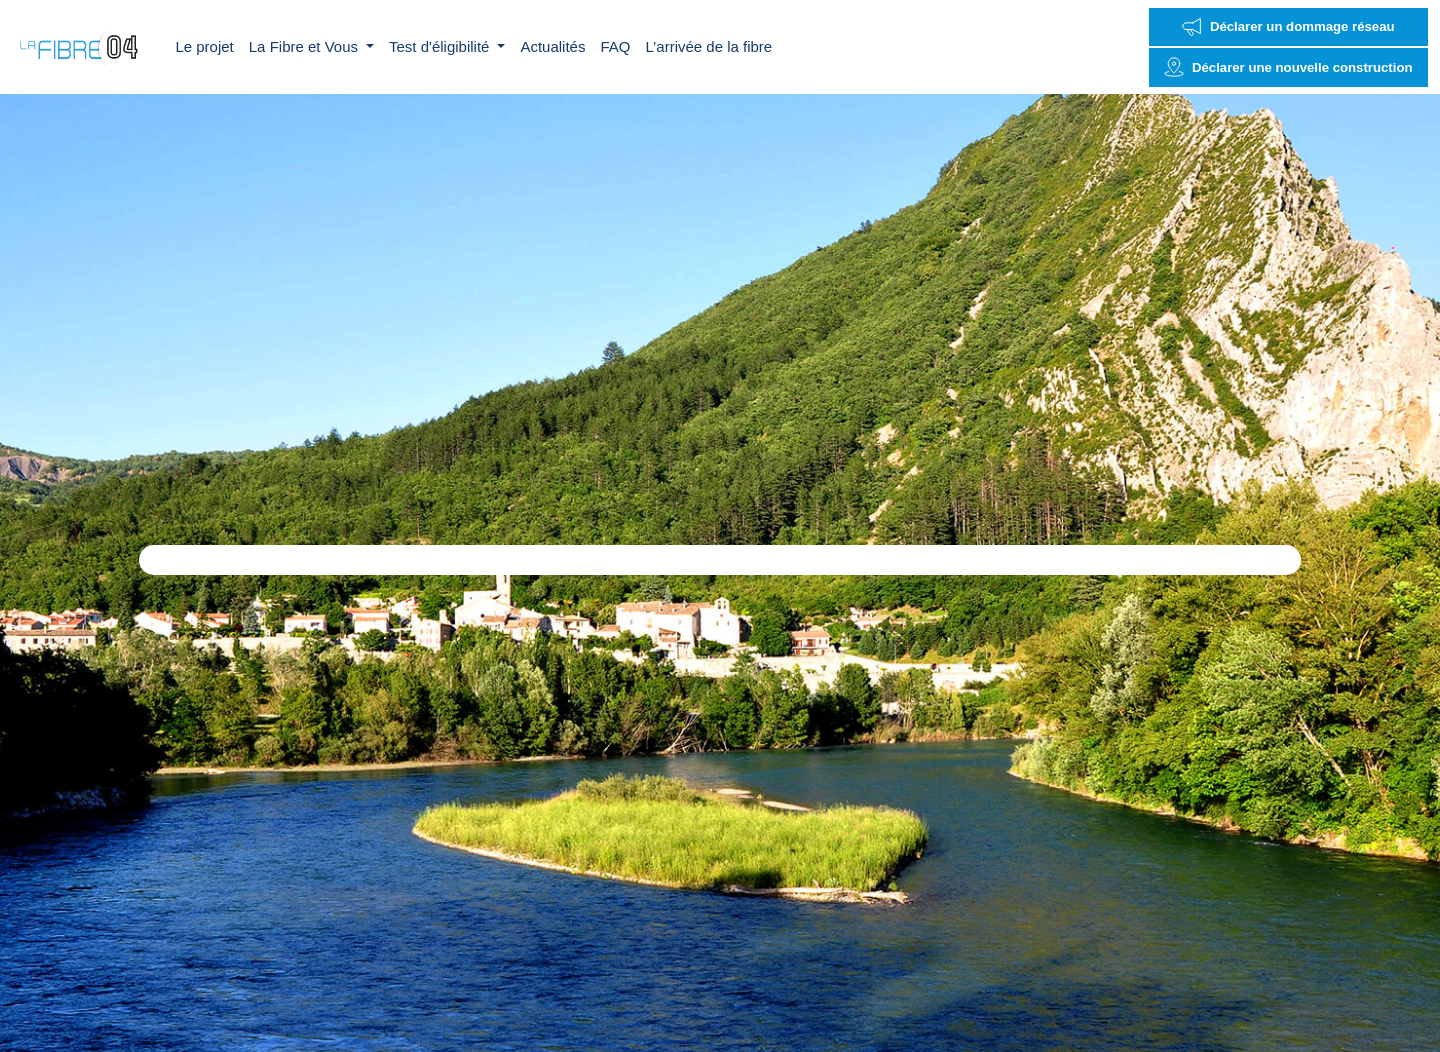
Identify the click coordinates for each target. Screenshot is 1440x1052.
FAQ (615, 46)
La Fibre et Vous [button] (305, 46)
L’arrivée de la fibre (708, 46)
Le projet (204, 46)
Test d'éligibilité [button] (441, 46)
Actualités (552, 46)
